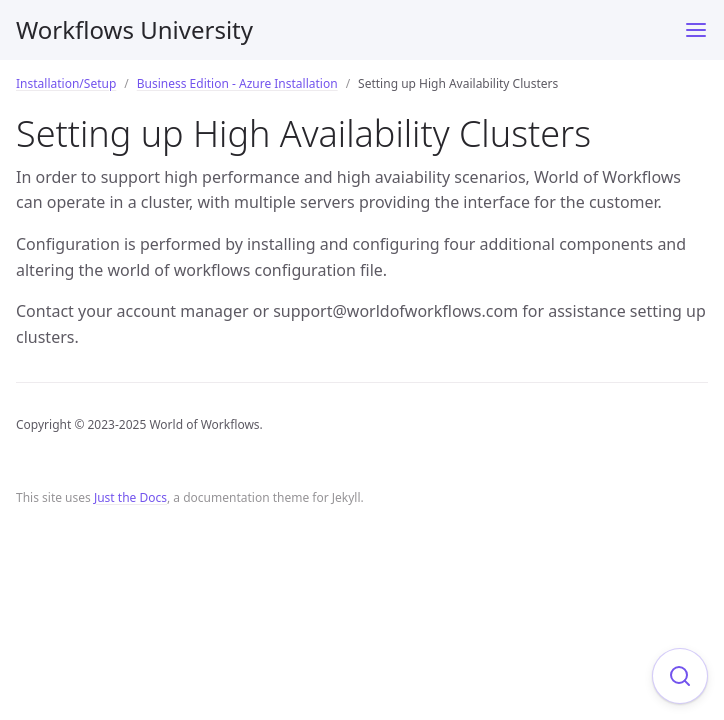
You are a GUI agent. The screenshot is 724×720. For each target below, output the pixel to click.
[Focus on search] (680, 676)
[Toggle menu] (696, 30)
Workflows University (134, 29)
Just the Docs (130, 497)
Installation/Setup (66, 83)
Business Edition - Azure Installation (237, 83)
